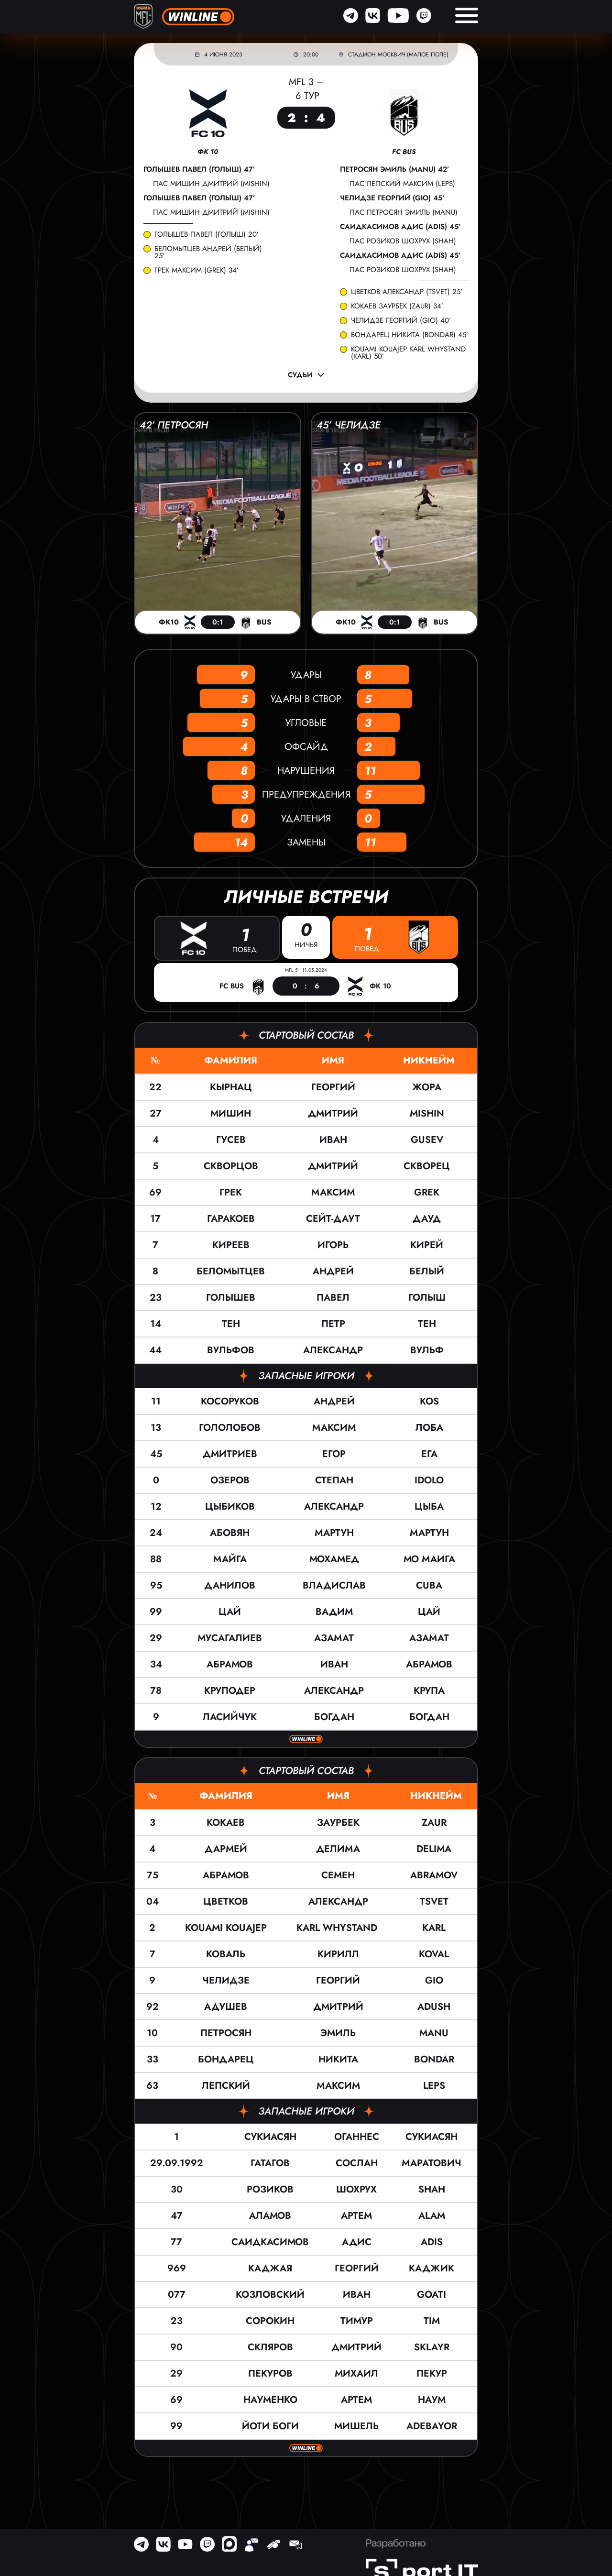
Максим (333, 1192)
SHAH (431, 2189)
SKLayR (431, 2347)
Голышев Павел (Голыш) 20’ (206, 234)
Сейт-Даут (333, 1218)
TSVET (434, 1901)
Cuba (429, 1585)
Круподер (229, 1690)
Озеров (230, 1480)
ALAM (431, 2215)
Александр (333, 1350)
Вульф (427, 1350)
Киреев (231, 1244)
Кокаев (226, 1822)
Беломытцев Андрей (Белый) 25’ (208, 252)
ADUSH (433, 2006)
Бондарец (226, 2059)
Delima (433, 1848)
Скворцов (231, 1166)
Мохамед (334, 1559)
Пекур (431, 2373)
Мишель (356, 2426)
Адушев (225, 2006)
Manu (433, 2032)
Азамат (334, 1637)
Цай (230, 1611)
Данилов (229, 1585)
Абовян (230, 1532)
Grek (426, 1192)
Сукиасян (270, 2136)
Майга (230, 1559)
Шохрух (356, 2189)
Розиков (270, 2189)
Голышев (230, 1297)
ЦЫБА (429, 1506)
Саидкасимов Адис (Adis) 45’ (400, 226)
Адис (357, 2241)
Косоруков (230, 1401)
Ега (429, 1453)
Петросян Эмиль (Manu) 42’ (394, 169)
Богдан (334, 1716)
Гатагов (270, 2163)
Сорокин (270, 2320)
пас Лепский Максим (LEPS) (402, 183)
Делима (338, 1848)
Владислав (334, 1585)
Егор (334, 1453)
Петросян (225, 2032)
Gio (434, 1980)
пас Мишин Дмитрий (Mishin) (211, 183)
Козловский (270, 2294)
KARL (434, 1927)
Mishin (427, 1113)
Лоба (429, 1427)
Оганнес (356, 2136)
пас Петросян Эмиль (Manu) (404, 212)
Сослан (357, 2163)
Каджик (431, 2268)
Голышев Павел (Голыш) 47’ (199, 169)
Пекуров (270, 2373)
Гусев (231, 1139)
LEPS (434, 2085)
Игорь (333, 1244)
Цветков (225, 1901)
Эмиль (338, 2032)
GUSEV (427, 1139)
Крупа (429, 1690)
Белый (426, 1271)
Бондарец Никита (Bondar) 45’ (409, 335)
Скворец (427, 1166)
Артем (356, 2215)
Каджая (270, 2268)
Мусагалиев (229, 1637)
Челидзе (226, 1980)
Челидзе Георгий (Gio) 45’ (392, 198)
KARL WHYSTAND (338, 1927)
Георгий (333, 1087)
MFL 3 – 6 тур (306, 89)
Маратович (431, 2163)
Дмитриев (230, 1453)
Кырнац (231, 1087)
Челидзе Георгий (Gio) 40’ (401, 320)
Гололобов (230, 1427)
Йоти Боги (270, 2426)
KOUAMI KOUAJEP (226, 1927)
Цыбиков (230, 1506)
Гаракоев (231, 1218)
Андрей (333, 1271)
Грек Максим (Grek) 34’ (196, 270)
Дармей (226, 1848)
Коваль (225, 1954)
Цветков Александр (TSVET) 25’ (406, 292)
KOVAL (434, 1954)
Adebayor (431, 2426)
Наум (432, 2399)
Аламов (270, 2215)
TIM (432, 2320)
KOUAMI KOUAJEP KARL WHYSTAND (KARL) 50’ (409, 353)
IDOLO (429, 1480)
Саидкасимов (270, 2241)
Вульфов (230, 1350)
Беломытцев (231, 1271)
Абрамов (230, 1664)
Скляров (270, 2347)
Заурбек (338, 1822)
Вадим (334, 1611)
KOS (429, 1401)
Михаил (356, 2373)
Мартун (334, 1532)
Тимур (356, 2320)
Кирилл (338, 1954)
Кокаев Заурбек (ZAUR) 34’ (397, 306)
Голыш (427, 1297)
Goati (431, 2294)
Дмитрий (333, 1113)
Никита (338, 2059)
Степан (334, 1480)
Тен (231, 1323)
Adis (432, 2241)
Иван (333, 1139)
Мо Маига (429, 1559)
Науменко (270, 2399)
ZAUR (434, 1822)
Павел (333, 1297)
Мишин (230, 1113)
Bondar (434, 2059)
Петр (333, 1323)
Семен (338, 1875)
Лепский (226, 2085)
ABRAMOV (434, 1875)
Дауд (427, 1218)
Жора (426, 1087)
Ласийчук (230, 1716)
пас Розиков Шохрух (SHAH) (403, 241)
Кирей (426, 1244)
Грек (230, 1192)
